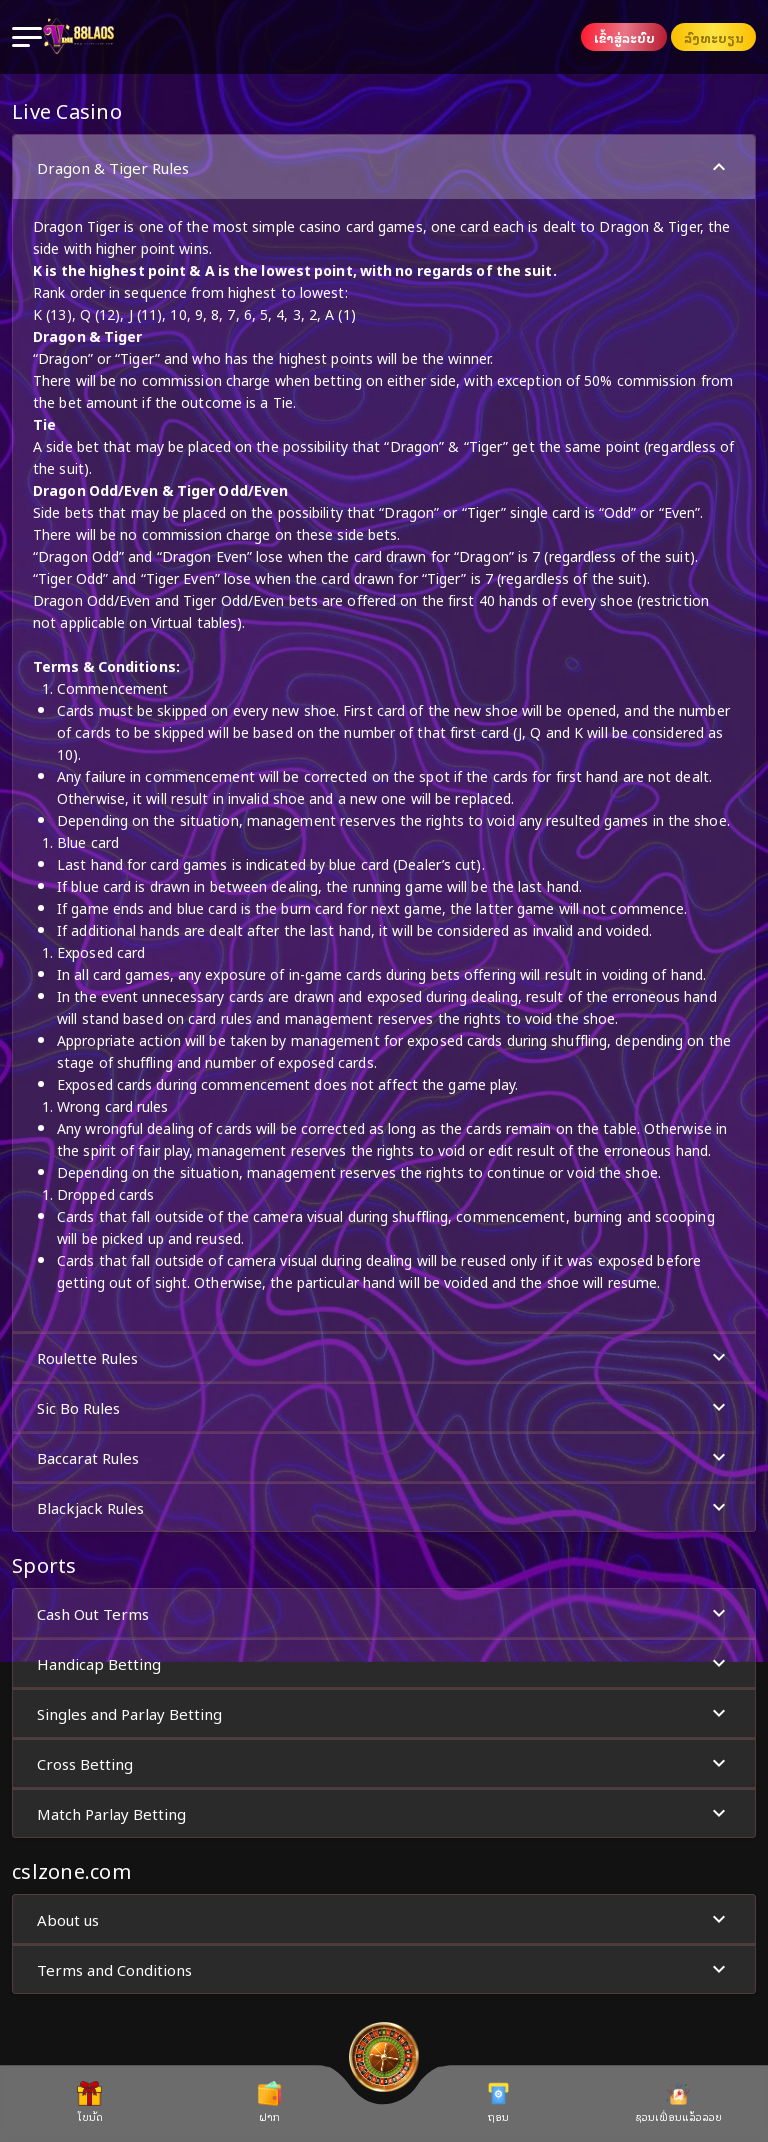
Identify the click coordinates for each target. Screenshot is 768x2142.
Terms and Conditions (384, 1969)
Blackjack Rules (384, 1507)
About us (384, 1919)
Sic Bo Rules (384, 1407)
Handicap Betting (384, 1663)
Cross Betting (384, 1763)
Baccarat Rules (384, 1457)
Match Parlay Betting (384, 1813)
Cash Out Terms (384, 1613)
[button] (384, 733)
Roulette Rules (384, 1357)
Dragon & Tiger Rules (384, 167)
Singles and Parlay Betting (384, 1713)
